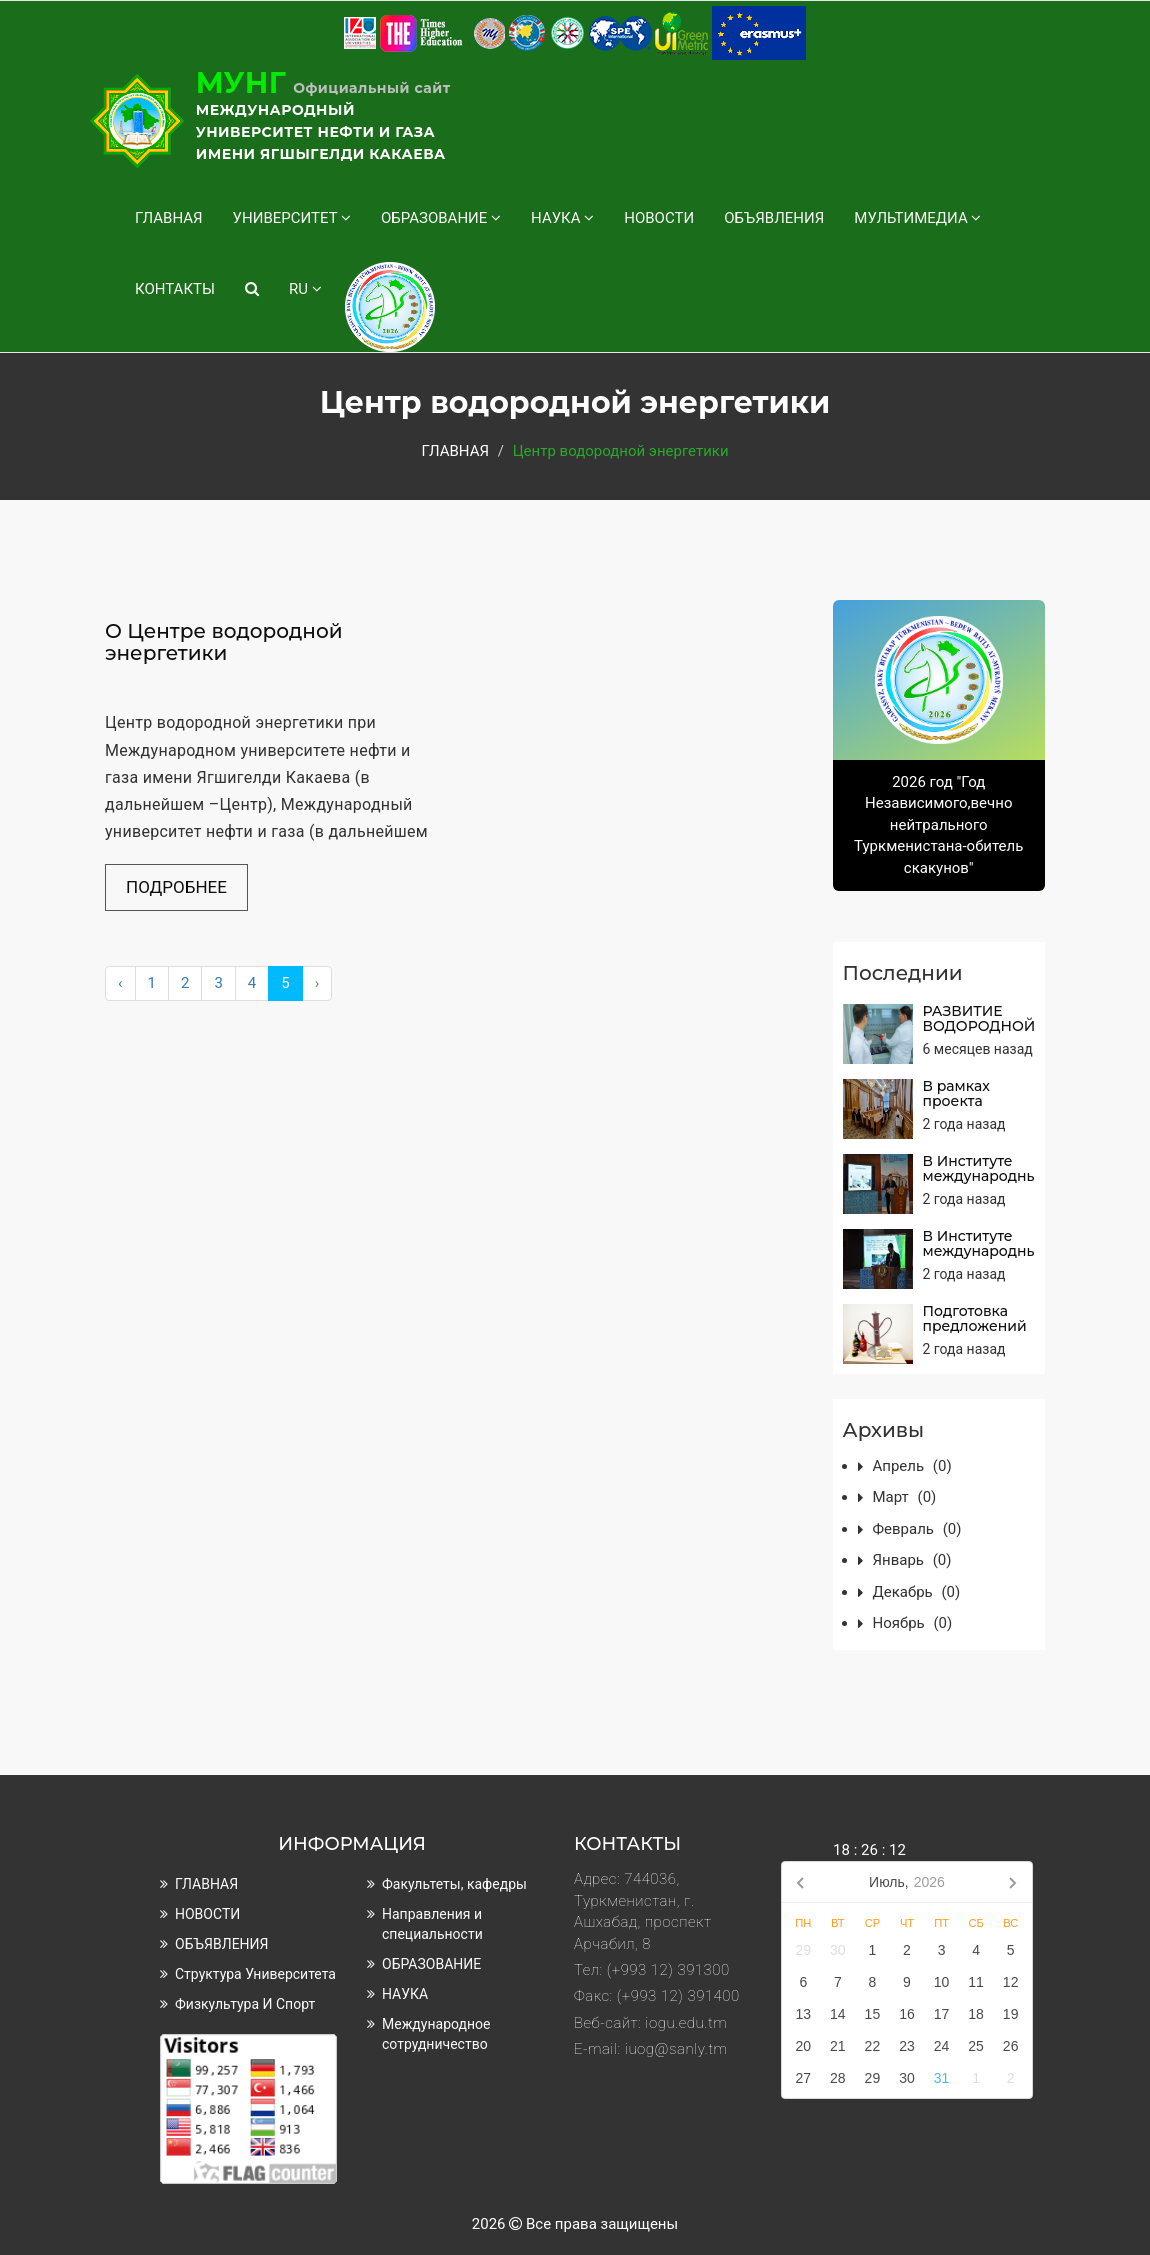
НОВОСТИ (659, 218)
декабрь (917, 1592)
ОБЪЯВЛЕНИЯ (774, 218)
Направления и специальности (432, 1924)
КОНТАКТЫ (175, 289)
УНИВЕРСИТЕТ (292, 218)
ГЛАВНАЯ (169, 218)
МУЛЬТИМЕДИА (917, 218)
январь (912, 1560)
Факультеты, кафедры (454, 1884)
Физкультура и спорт (245, 2004)
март (905, 1497)
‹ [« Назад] (120, 983)
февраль (917, 1529)
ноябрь (913, 1623)
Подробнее (176, 887)
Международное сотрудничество (436, 2034)
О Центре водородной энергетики (224, 642)
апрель (912, 1466)
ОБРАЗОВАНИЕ (441, 218)
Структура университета (255, 1974)
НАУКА (562, 218)
